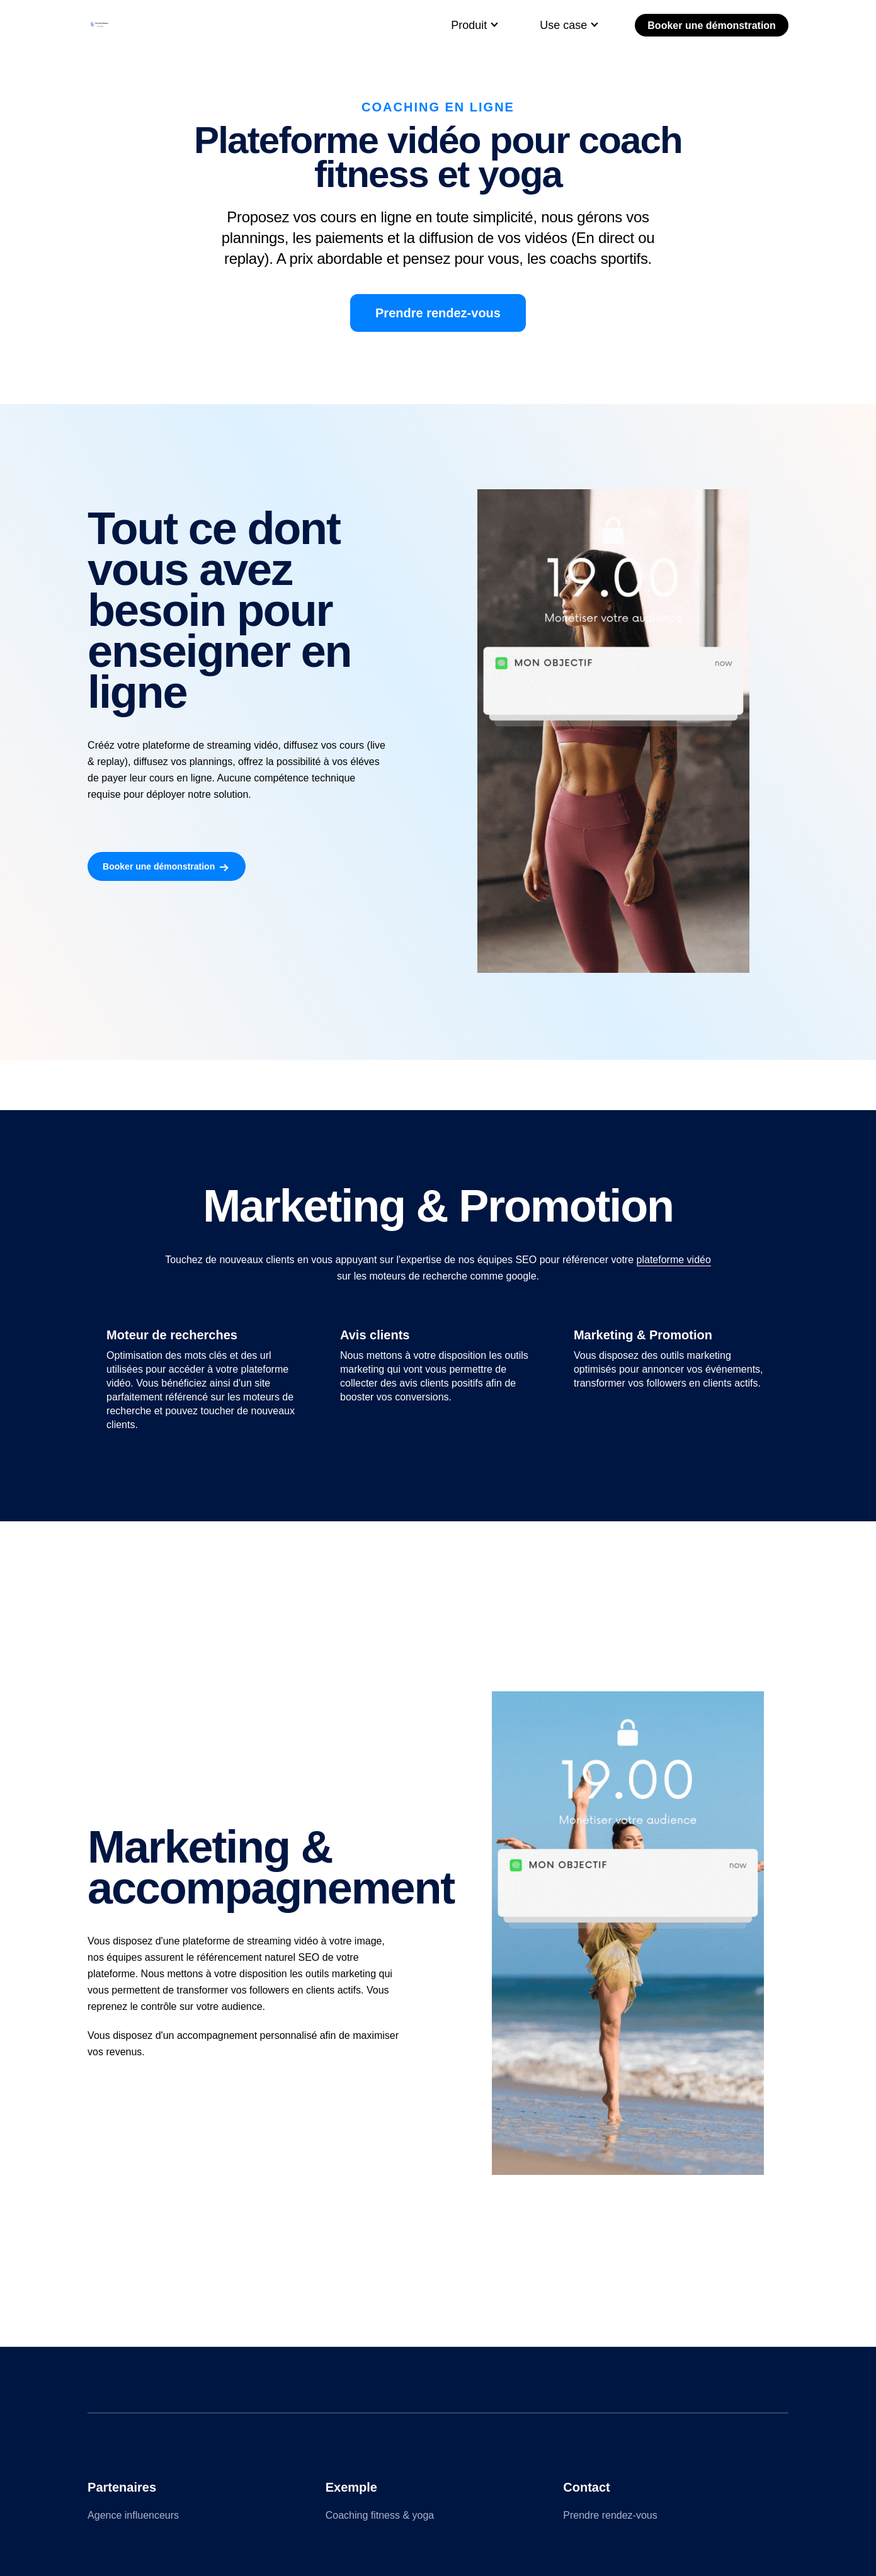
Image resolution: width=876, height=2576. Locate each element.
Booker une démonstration (711, 25)
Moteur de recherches (171, 1335)
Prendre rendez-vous (438, 313)
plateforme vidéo (674, 1259)
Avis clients (374, 1335)
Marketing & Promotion (643, 1335)
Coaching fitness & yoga (380, 2515)
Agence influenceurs (133, 2515)
